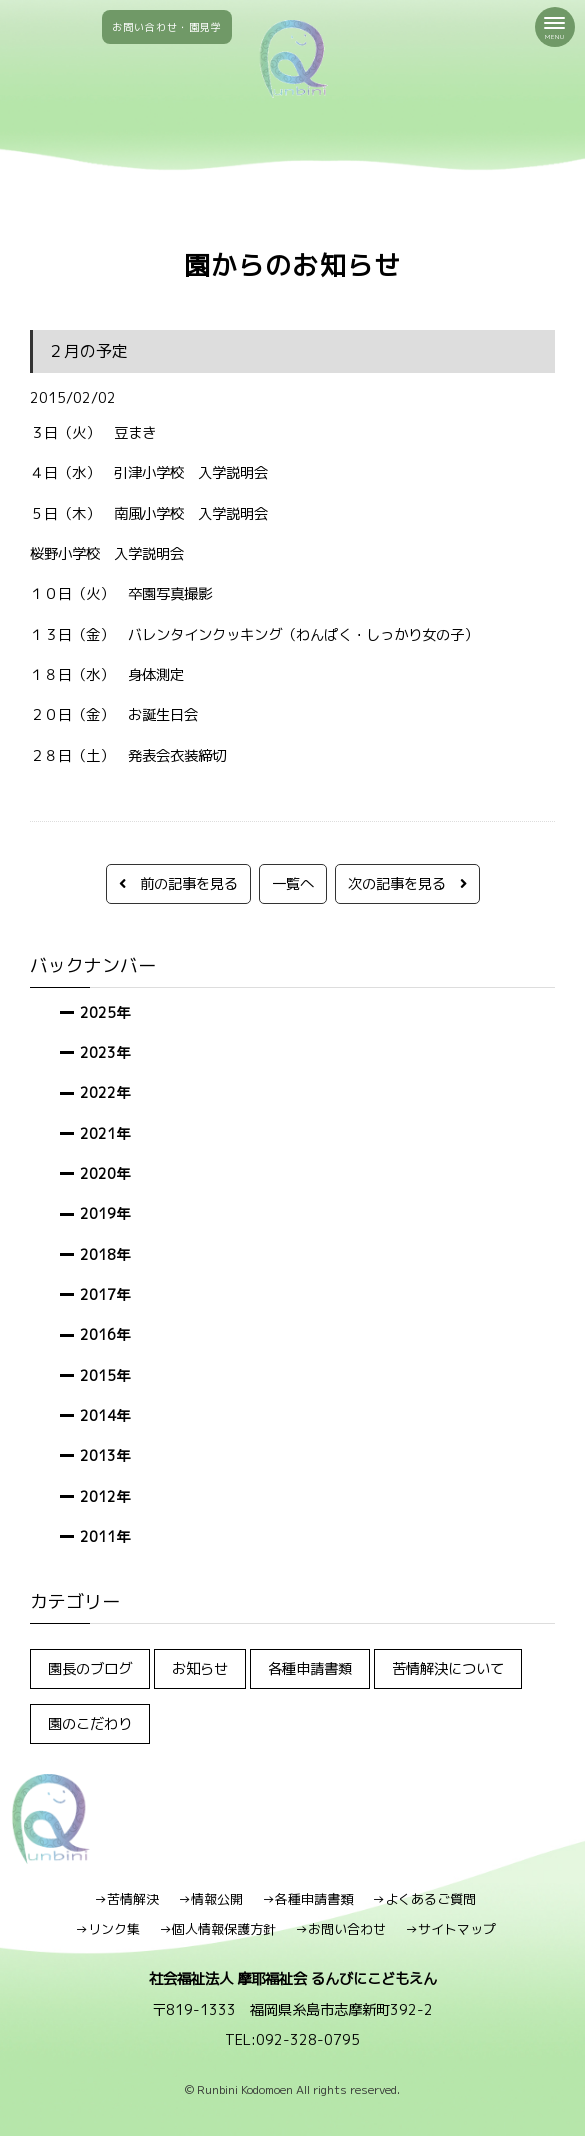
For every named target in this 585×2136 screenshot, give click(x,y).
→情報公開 (210, 1899)
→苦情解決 (126, 1899)
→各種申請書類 (307, 1899)
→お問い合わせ (340, 1929)
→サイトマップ (450, 1929)
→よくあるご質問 (424, 1899)
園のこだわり (90, 1723)
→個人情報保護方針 (217, 1929)
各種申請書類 (310, 1668)
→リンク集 (107, 1929)
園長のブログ (90, 1668)
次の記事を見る (407, 883)
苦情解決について (448, 1668)
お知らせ (200, 1668)
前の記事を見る (178, 883)
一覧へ (293, 883)
